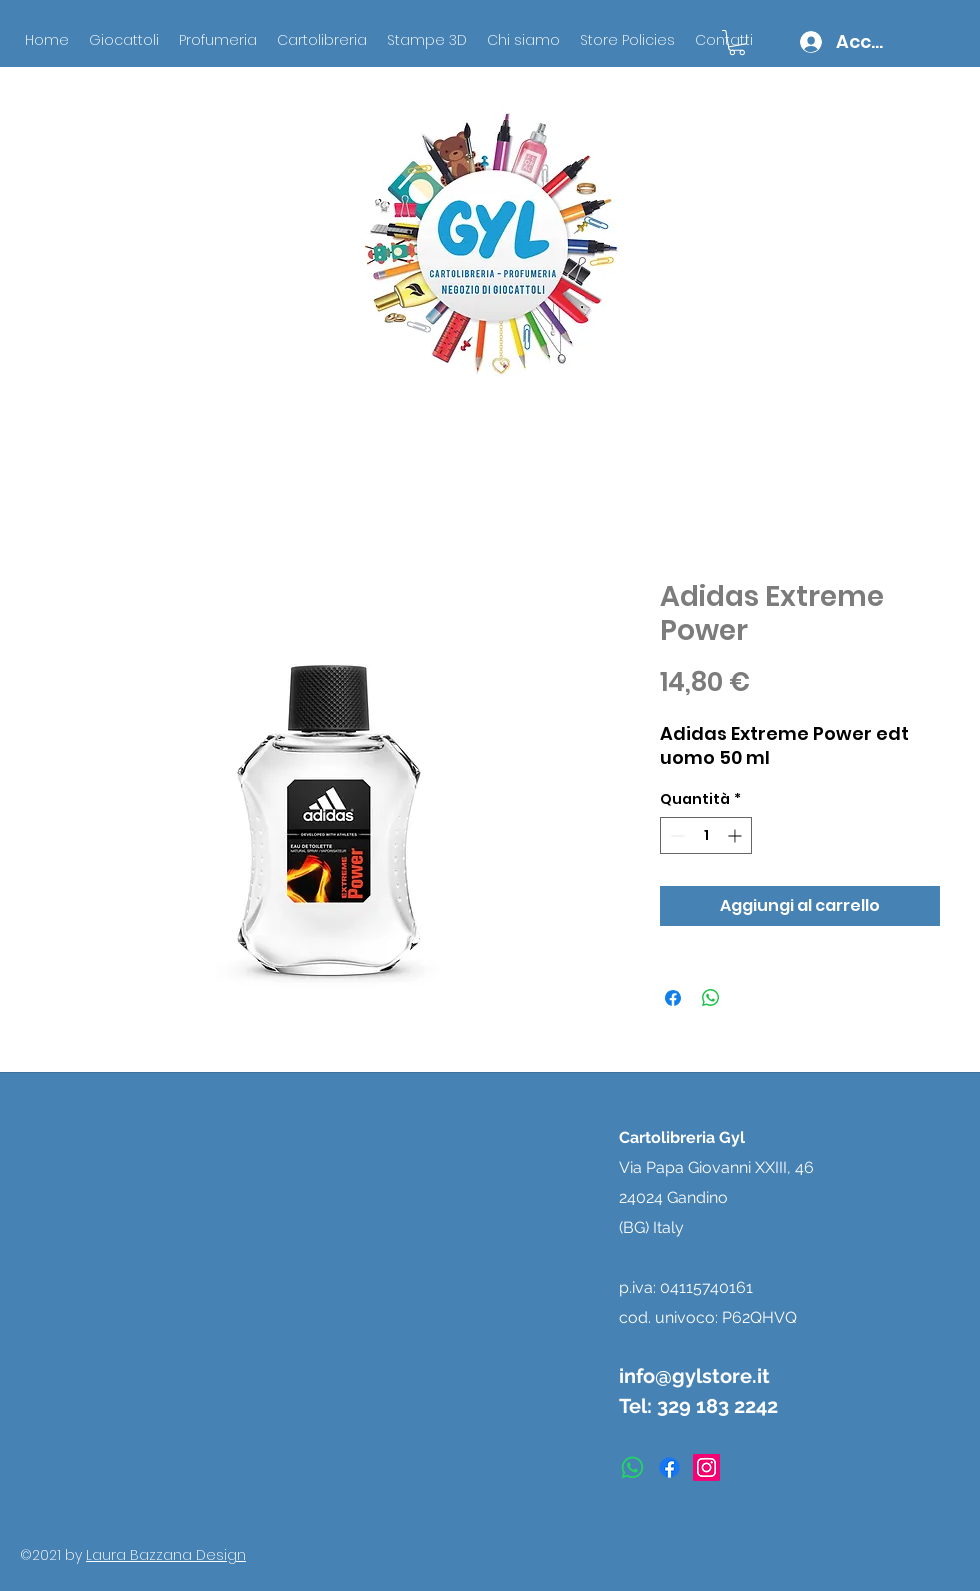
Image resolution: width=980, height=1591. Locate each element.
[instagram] (706, 1467)
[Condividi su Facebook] (673, 998)
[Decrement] (675, 835)
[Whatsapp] (632, 1467)
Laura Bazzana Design (166, 1555)
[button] (737, 42)
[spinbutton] (706, 835)
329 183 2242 (717, 1406)
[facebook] (669, 1467)
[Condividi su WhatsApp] (711, 998)
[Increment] (736, 835)
